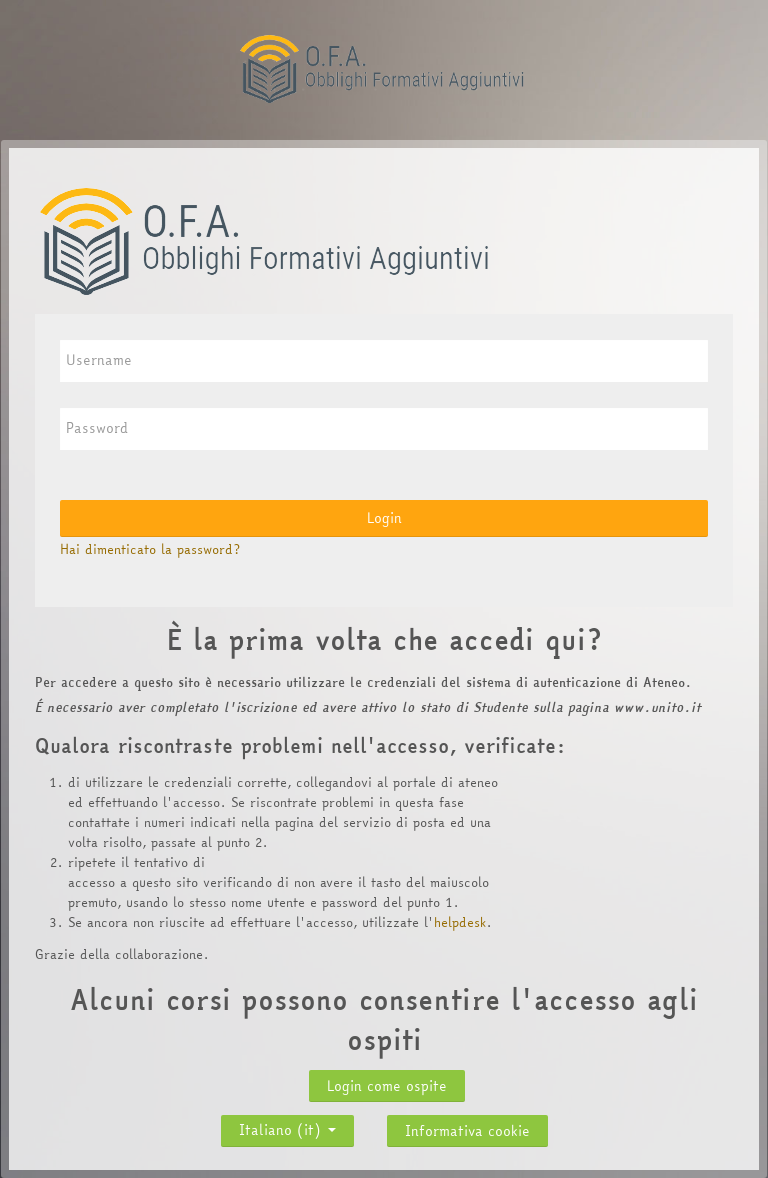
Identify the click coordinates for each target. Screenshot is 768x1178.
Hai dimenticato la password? (150, 549)
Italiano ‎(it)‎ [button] (287, 1125)
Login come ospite (387, 1086)
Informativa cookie (467, 1131)
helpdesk (460, 922)
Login (384, 518)
